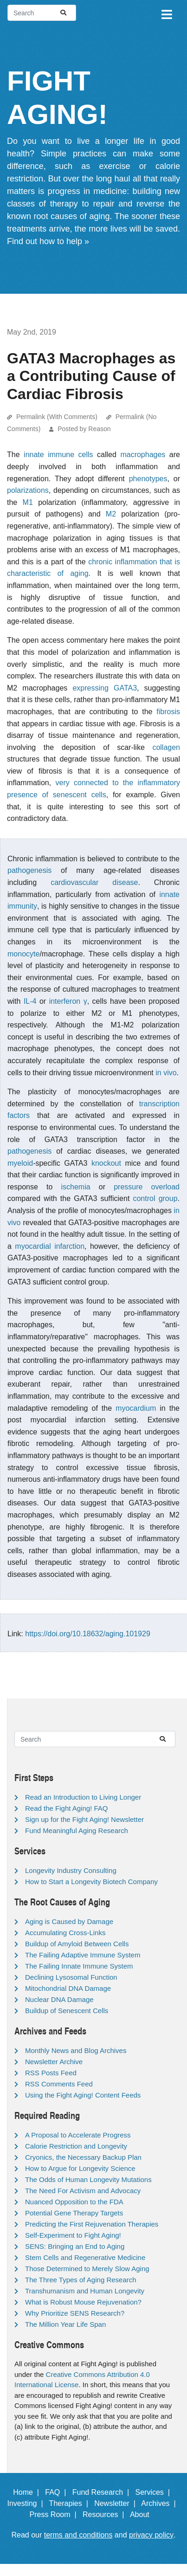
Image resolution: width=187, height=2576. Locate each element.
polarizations (28, 490)
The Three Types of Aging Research (80, 2280)
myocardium (136, 1408)
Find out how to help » (48, 241)
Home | (28, 2492)
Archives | (160, 2503)
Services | (154, 2492)
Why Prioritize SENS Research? (74, 2313)
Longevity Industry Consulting (70, 1870)
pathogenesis (29, 870)
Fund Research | (102, 2492)
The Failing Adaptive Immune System (82, 1955)
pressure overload (147, 1187)
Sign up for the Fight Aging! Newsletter (84, 1819)
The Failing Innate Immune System (79, 1966)
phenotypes (148, 479)
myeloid (20, 1163)
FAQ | (57, 2492)
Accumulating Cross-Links (65, 1933)
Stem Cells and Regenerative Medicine (85, 2257)
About (144, 2514)
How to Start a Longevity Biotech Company (91, 1881)
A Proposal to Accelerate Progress (78, 2135)
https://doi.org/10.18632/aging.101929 (87, 1634)
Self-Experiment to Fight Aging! (73, 2235)
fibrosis (168, 712)
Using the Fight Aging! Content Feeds (83, 2095)
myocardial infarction (49, 1246)
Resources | (105, 2514)
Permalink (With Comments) (56, 416)
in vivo (165, 1073)
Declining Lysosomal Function (71, 1977)
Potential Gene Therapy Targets (74, 2213)
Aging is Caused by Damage (69, 1921)
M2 (111, 514)
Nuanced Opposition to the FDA (74, 2202)
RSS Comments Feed (59, 2084)
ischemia (75, 1187)
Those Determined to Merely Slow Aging (87, 2269)
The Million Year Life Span (65, 2324)
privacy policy (151, 2535)
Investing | (27, 2503)
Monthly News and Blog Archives (75, 2050)
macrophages (142, 454)
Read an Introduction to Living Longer (83, 1797)
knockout (106, 1163)
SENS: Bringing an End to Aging (74, 2246)
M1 (28, 502)
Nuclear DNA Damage (59, 1999)
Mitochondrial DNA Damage (68, 1988)
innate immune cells (58, 454)
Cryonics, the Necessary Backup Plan (83, 2157)
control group (155, 1198)
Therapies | (70, 2503)
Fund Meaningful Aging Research (76, 1830)
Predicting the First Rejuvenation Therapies (91, 2224)
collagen (166, 747)
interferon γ (68, 1001)
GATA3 (125, 688)
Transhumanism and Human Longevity (84, 2291)
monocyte (23, 954)
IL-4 (30, 1001)
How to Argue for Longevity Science (80, 2168)
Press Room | (55, 2514)
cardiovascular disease (94, 882)
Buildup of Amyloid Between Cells (77, 1944)
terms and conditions (78, 2535)
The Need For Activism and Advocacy (83, 2191)
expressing (90, 688)
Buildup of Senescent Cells (66, 2010)
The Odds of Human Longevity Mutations (88, 2179)
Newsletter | (117, 2503)
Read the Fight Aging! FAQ (66, 1808)
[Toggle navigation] (166, 13)
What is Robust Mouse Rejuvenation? (83, 2302)
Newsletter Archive (54, 2062)
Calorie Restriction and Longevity (76, 2146)
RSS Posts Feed (51, 2073)
